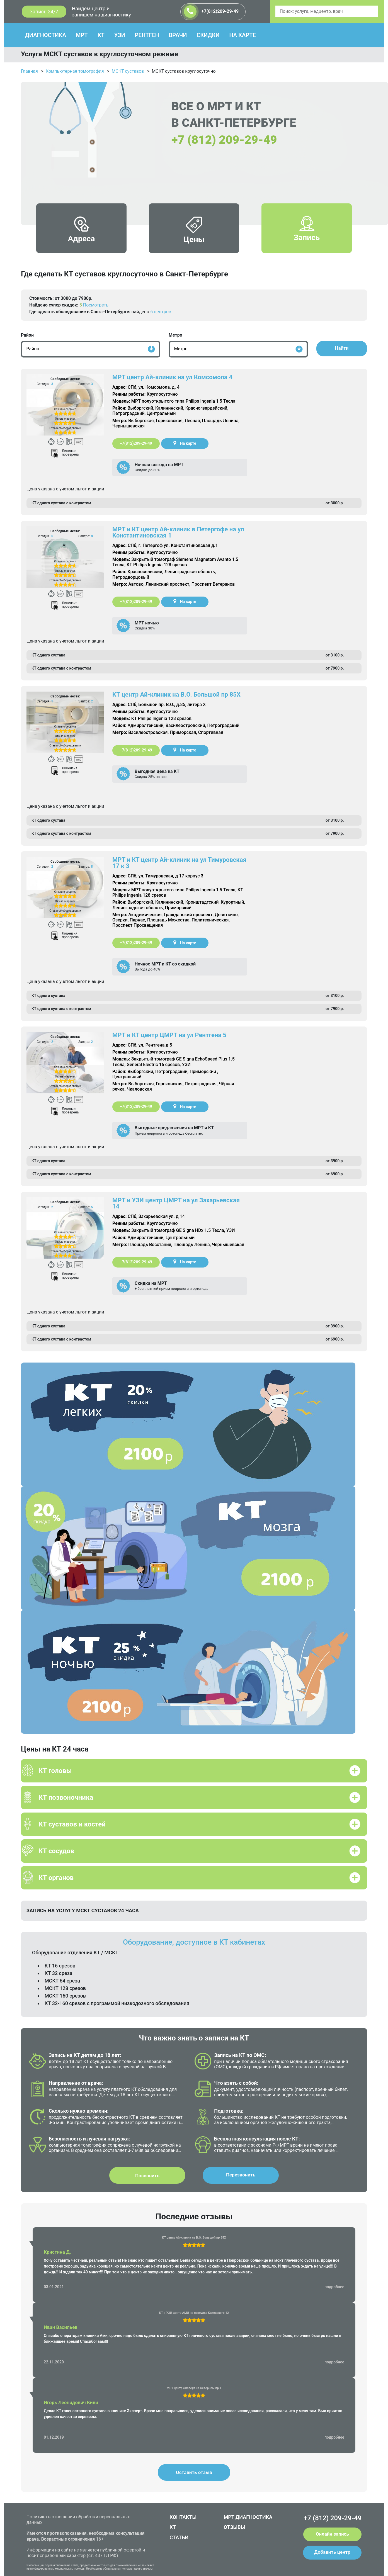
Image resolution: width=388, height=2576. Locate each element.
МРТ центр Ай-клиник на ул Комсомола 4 (172, 377)
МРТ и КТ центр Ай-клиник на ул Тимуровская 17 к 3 (179, 863)
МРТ (82, 35)
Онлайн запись (332, 2534)
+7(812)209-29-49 (211, 11)
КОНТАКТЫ (183, 2517)
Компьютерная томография (75, 71)
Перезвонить (240, 2175)
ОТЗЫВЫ (234, 2527)
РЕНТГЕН (147, 35)
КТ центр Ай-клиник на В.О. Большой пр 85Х (176, 695)
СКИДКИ (208, 35)
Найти (341, 348)
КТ (101, 35)
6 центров (160, 311)
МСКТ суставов (128, 71)
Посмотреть (95, 305)
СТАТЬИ (178, 2537)
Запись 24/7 (44, 11)
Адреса (81, 234)
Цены (193, 235)
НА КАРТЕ (242, 35)
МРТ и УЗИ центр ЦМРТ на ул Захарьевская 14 (176, 1203)
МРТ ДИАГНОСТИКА (248, 2517)
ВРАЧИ (178, 35)
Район (27, 335)
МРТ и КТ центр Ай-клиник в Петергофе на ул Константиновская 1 (178, 532)
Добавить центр (332, 2552)
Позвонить (147, 2175)
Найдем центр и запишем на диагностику (101, 12)
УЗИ (119, 35)
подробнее (334, 2287)
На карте (184, 443)
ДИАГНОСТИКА (45, 35)
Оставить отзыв (194, 2472)
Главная (29, 71)
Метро (175, 335)
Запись (307, 233)
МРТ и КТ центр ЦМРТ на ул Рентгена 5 (169, 1035)
